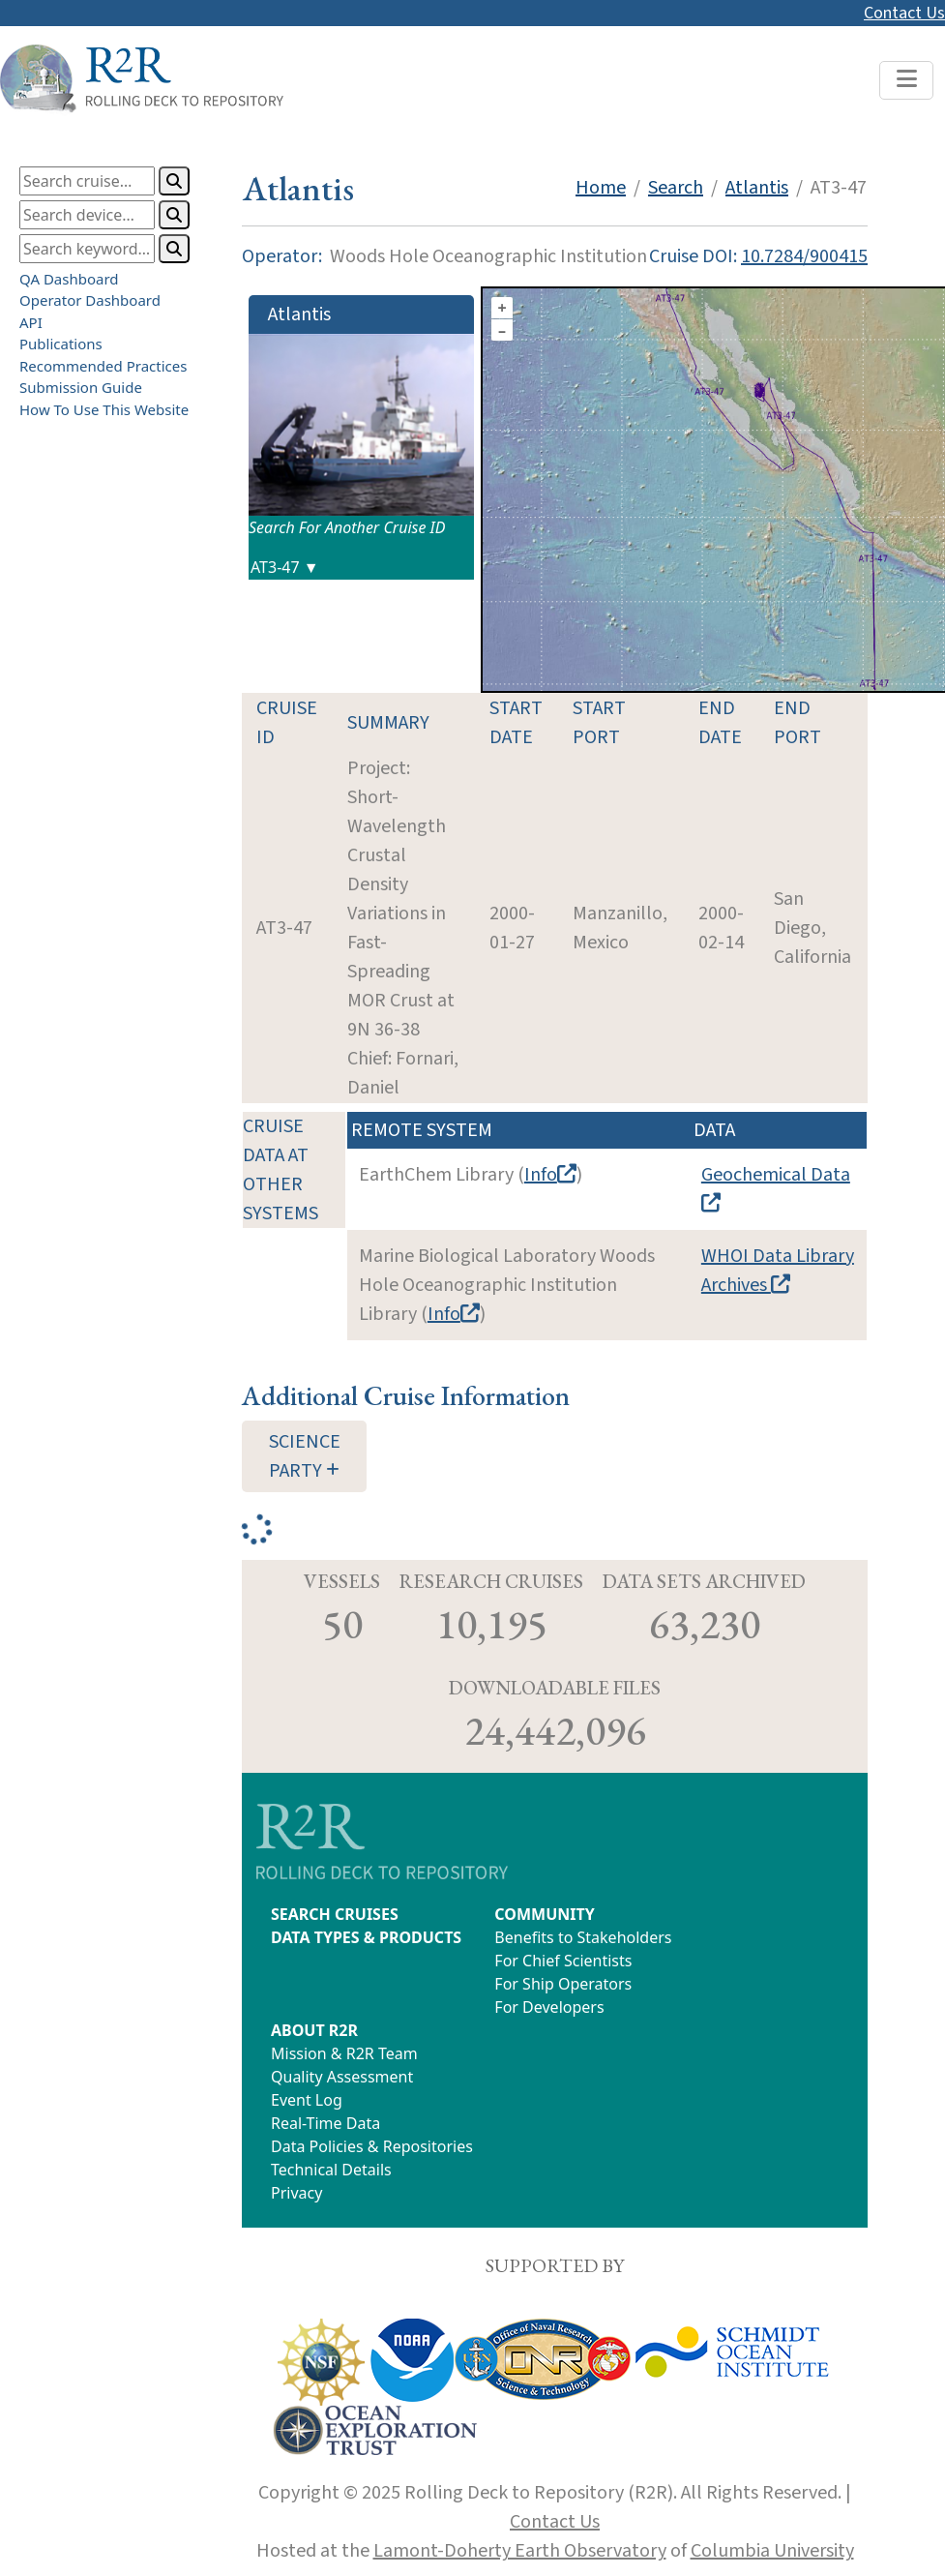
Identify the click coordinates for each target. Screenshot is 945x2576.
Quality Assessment (342, 2076)
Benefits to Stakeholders (582, 1937)
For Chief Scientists (563, 1960)
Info (550, 1174)
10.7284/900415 (804, 256)
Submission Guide (80, 387)
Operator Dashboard (90, 300)
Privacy (296, 2192)
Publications (61, 343)
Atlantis (756, 187)
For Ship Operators (563, 1983)
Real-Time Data (325, 2123)
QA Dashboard (69, 278)
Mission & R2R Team (344, 2053)
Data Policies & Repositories (372, 2146)
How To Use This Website (104, 409)
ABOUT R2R (314, 2030)
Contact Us (904, 13)
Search (675, 187)
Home (601, 187)
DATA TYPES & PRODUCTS (366, 1937)
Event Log (306, 2100)
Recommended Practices (103, 365)
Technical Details (331, 2169)
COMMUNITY (544, 1914)
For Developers (549, 2007)
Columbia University (772, 2550)
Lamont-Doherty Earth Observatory (519, 2550)
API (31, 322)
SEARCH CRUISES (335, 1914)
